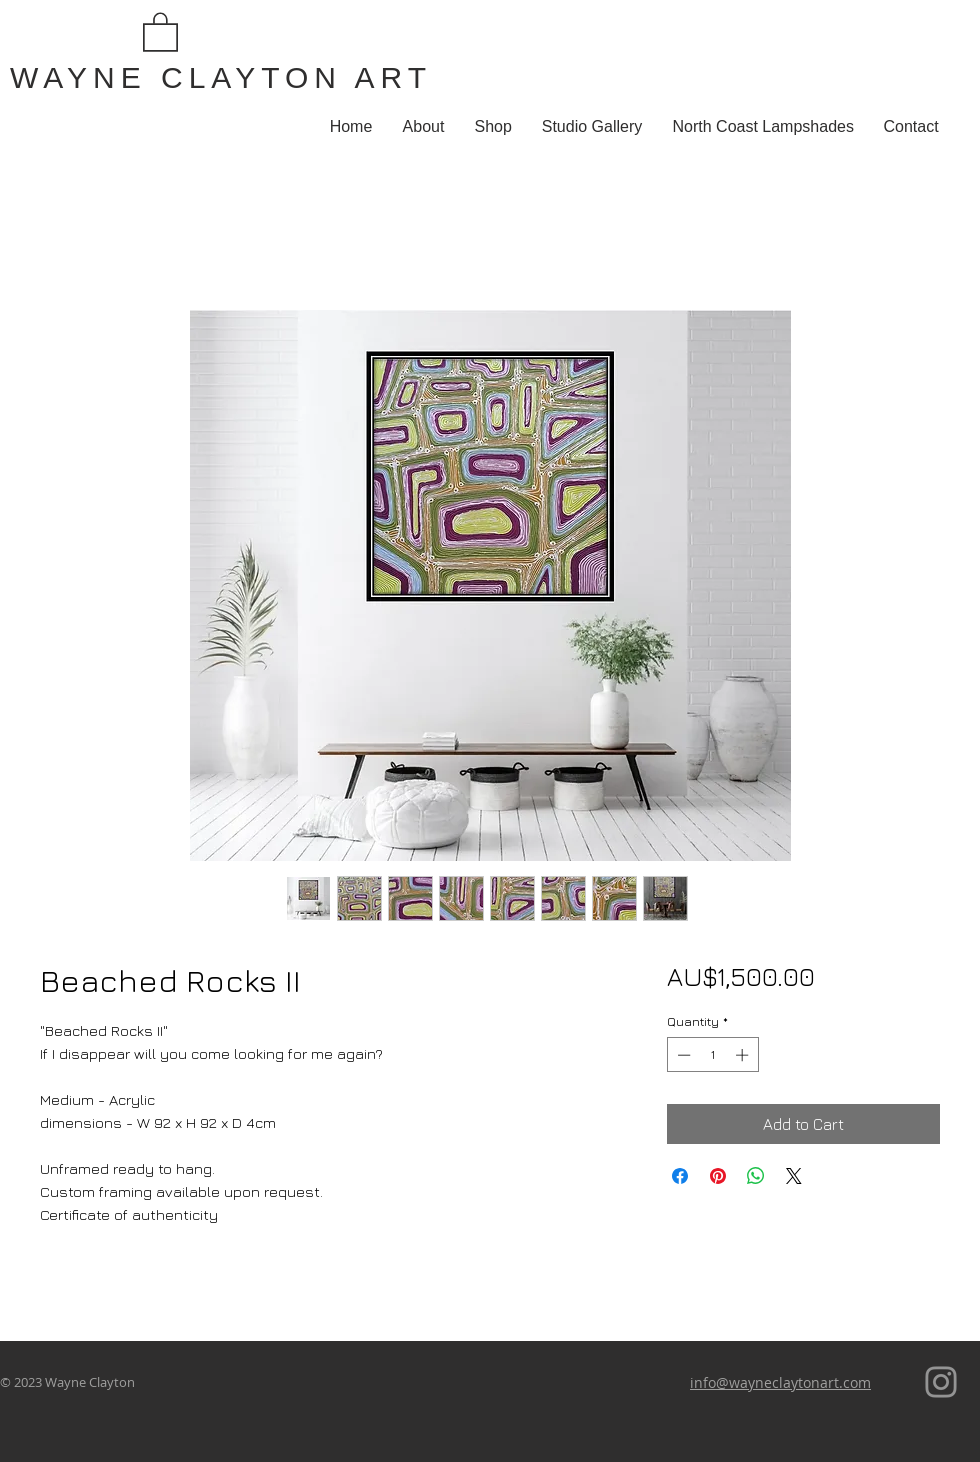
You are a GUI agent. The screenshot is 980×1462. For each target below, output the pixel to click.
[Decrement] (682, 1055)
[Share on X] (794, 1176)
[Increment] (744, 1055)
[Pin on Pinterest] (718, 1176)
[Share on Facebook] (680, 1176)
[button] (160, 31)
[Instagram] (941, 1382)
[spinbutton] (712, 1055)
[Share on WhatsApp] (756, 1176)
